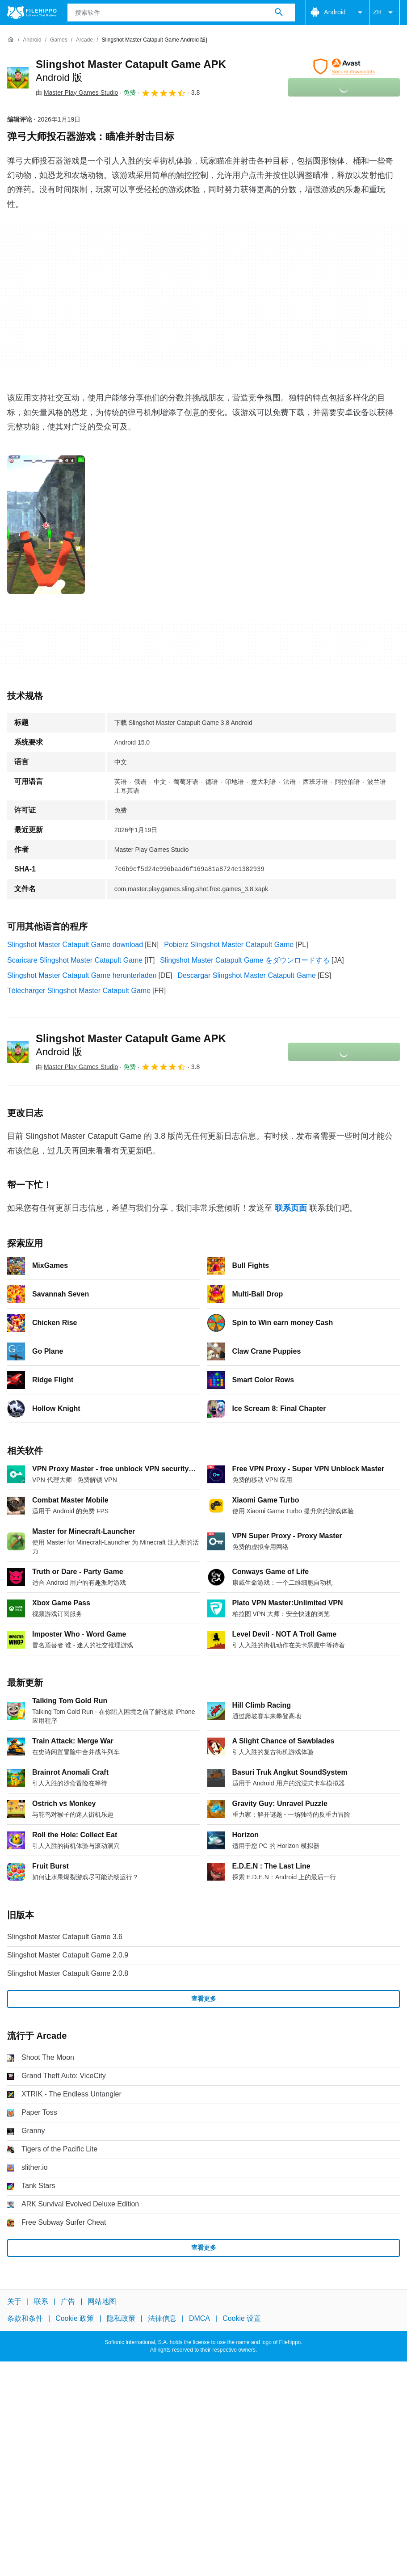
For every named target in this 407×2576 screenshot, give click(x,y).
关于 (14, 2301)
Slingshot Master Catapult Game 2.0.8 (67, 1973)
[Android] (32, 40)
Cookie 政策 (74, 2318)
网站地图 (102, 2301)
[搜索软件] (279, 12)
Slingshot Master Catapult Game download (75, 944)
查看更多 (203, 1998)
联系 (41, 2301)
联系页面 (291, 1208)
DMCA (199, 2318)
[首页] (10, 40)
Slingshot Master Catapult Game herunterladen (81, 975)
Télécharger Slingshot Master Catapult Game (79, 990)
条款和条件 (25, 2318)
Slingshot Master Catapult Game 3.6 (64, 1936)
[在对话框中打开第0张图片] (46, 524)
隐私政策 (121, 2318)
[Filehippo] (32, 12)
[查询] (181, 12)
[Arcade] (84, 40)
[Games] (58, 40)
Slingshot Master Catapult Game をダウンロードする (245, 960)
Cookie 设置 (241, 2318)
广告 (68, 2301)
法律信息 (162, 2318)
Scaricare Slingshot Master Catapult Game (75, 960)
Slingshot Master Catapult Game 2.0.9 (67, 1955)
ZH (384, 12)
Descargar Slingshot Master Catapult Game (247, 975)
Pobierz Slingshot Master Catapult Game (229, 944)
